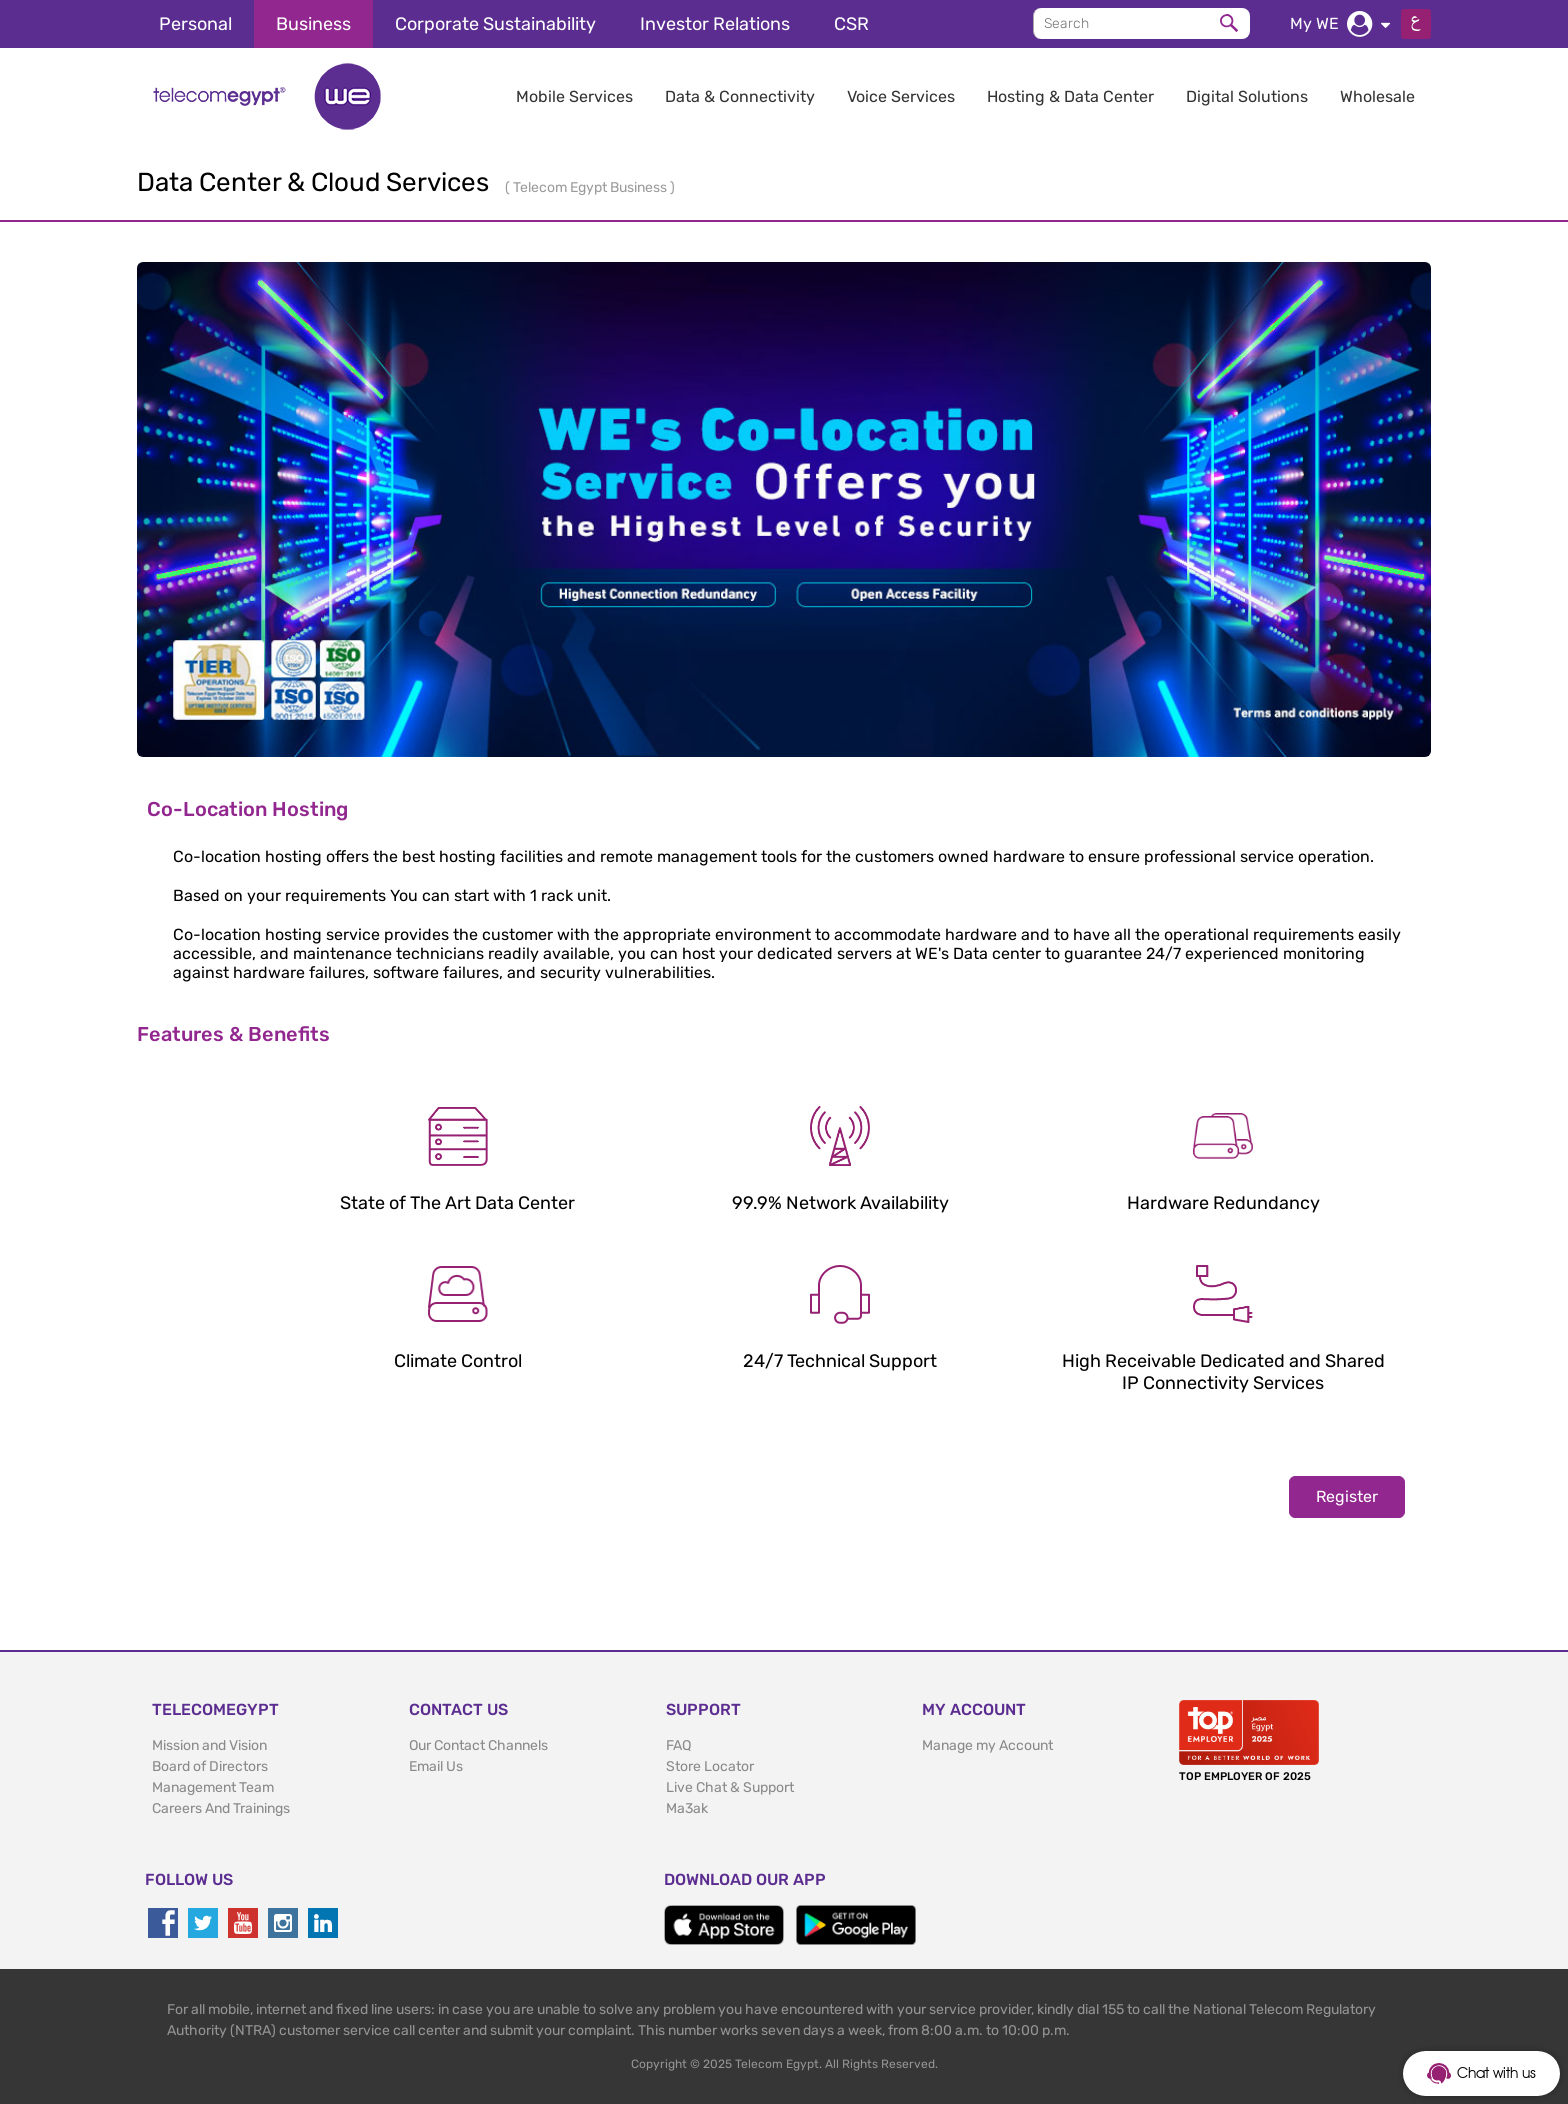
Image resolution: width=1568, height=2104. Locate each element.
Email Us (436, 1766)
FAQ (678, 1745)
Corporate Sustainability (495, 24)
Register (1347, 1496)
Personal (195, 24)
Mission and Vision (209, 1745)
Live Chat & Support (730, 1787)
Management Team (213, 1787)
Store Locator (710, 1766)
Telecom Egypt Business (591, 187)
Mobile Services (574, 96)
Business (313, 24)
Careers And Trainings (221, 1808)
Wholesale (1377, 96)
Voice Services (901, 96)
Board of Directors (210, 1766)
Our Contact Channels (478, 1745)
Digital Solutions (1247, 96)
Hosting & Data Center (1070, 96)
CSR (851, 24)
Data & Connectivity (740, 96)
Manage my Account (987, 1745)
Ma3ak (687, 1808)
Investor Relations (715, 24)
